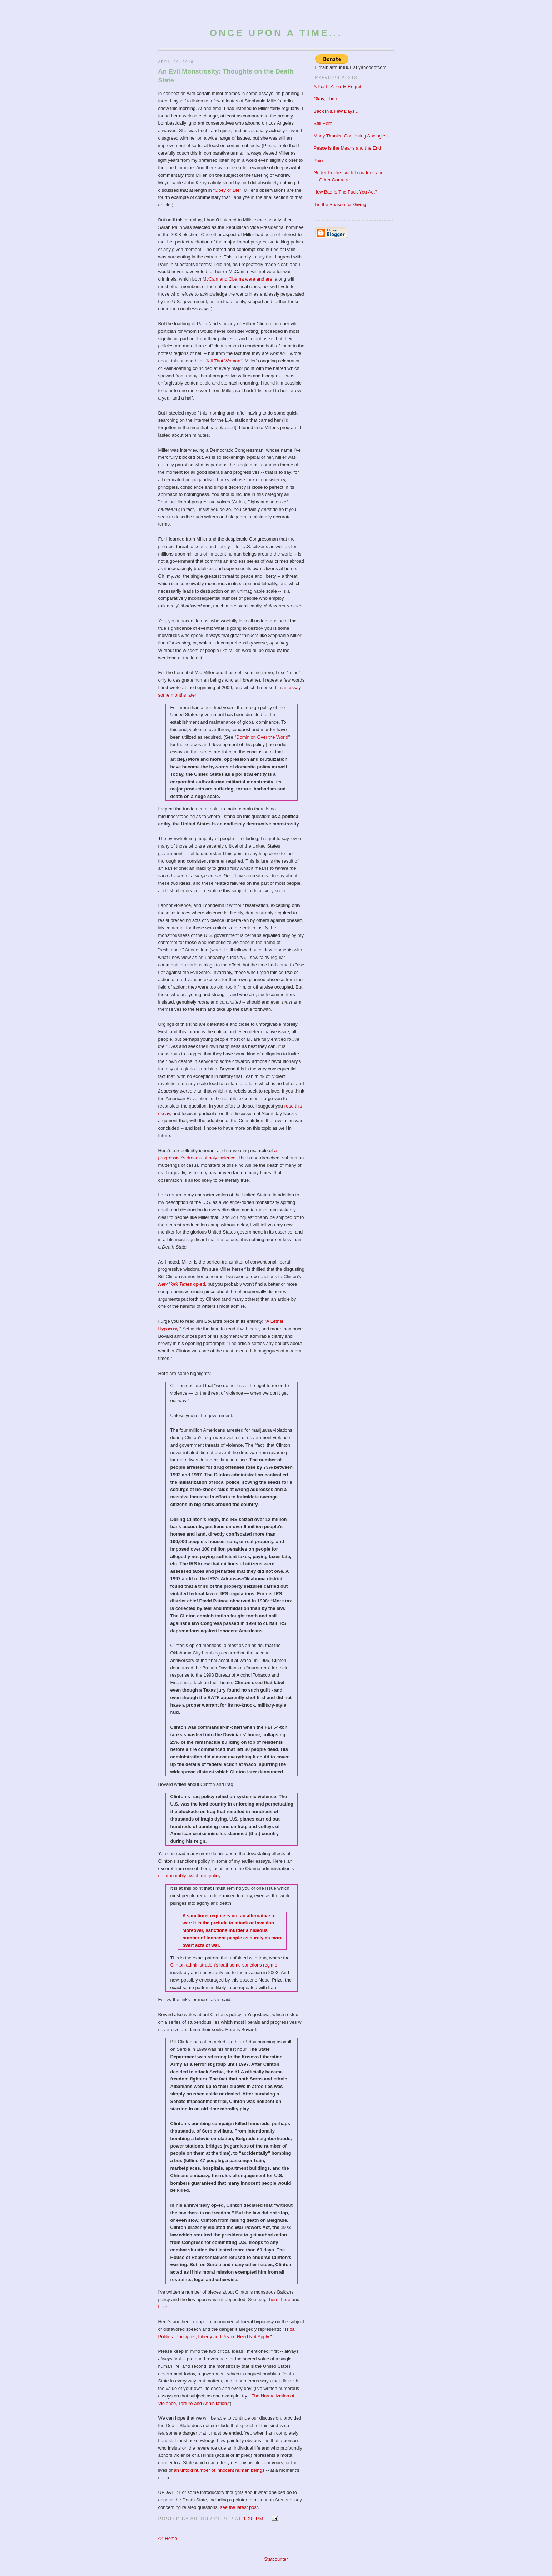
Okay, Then (325, 98)
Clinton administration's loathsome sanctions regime (223, 1965)
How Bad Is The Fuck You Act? (345, 192)
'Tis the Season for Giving (340, 204)
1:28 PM (253, 2518)
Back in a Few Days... (336, 111)
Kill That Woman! (224, 360)
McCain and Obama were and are (237, 279)
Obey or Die (227, 190)
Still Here (323, 123)
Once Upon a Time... (276, 32)
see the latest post (239, 2507)
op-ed (181, 1284)
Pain (318, 160)
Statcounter (276, 2559)
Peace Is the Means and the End (347, 148)
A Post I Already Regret (338, 86)
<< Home (167, 2538)
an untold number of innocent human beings (219, 2470)
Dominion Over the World (262, 737)
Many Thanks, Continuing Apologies (351, 136)
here (273, 2299)
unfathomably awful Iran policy (189, 1875)
